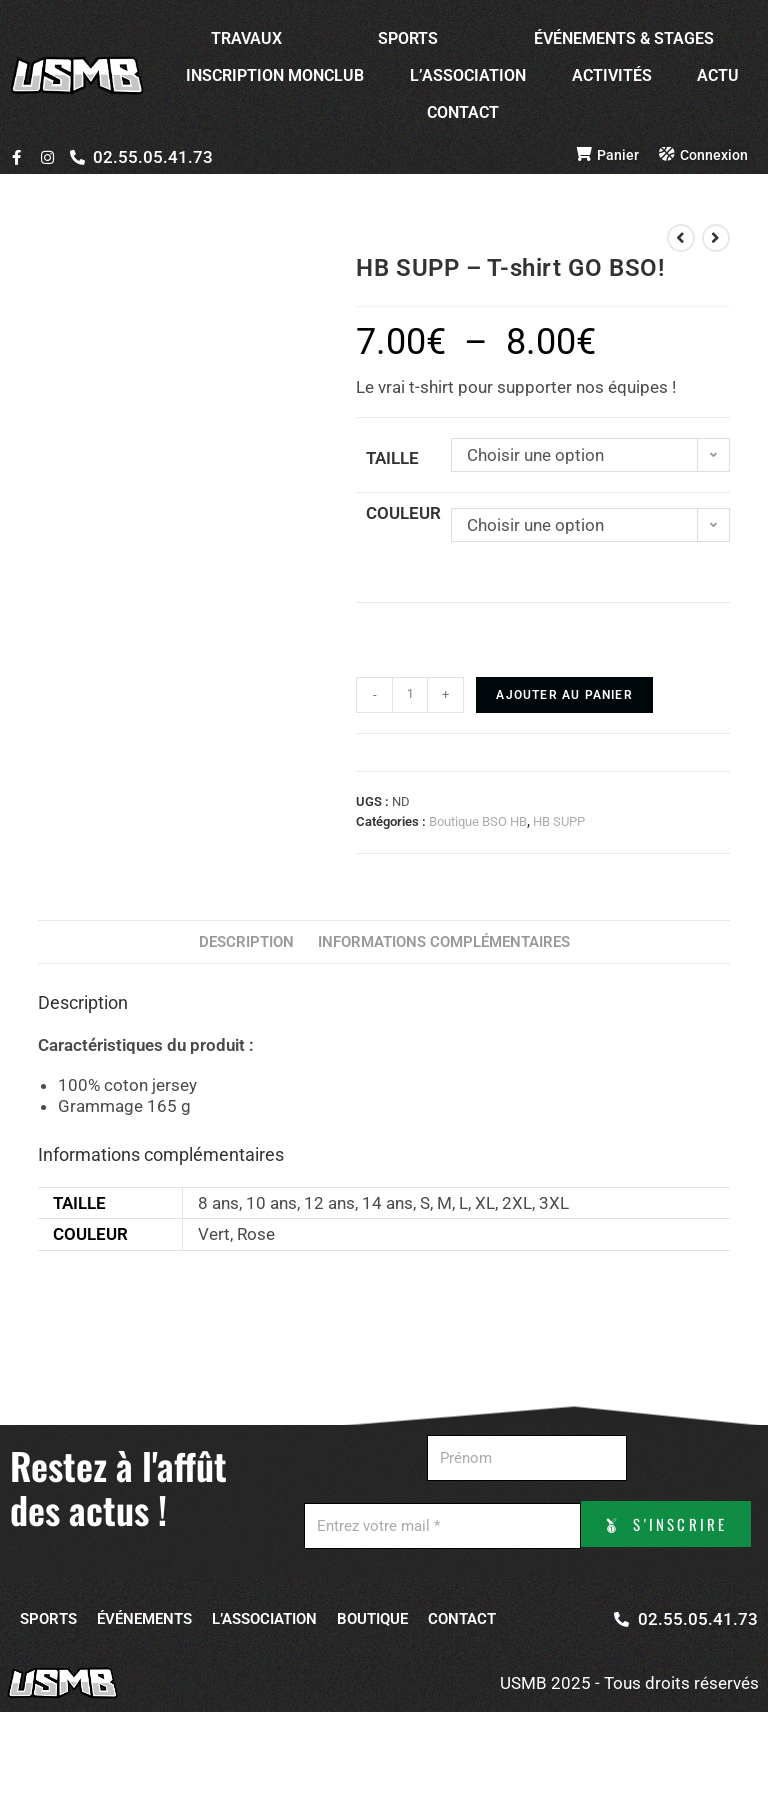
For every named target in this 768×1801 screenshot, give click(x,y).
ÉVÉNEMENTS (144, 1663)
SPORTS (408, 38)
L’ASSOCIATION (468, 75)
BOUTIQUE (372, 1663)
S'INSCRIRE (525, 1590)
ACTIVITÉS (612, 75)
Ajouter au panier (564, 695)
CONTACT (463, 112)
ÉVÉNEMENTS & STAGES (624, 38)
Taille (392, 458)
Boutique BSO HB (478, 821)
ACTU (718, 75)
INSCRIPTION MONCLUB (275, 75)
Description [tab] (246, 942)
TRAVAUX (246, 38)
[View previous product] (681, 238)
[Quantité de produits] (410, 695)
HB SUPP (559, 821)
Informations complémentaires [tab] (444, 942)
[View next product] (716, 238)
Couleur (403, 513)
